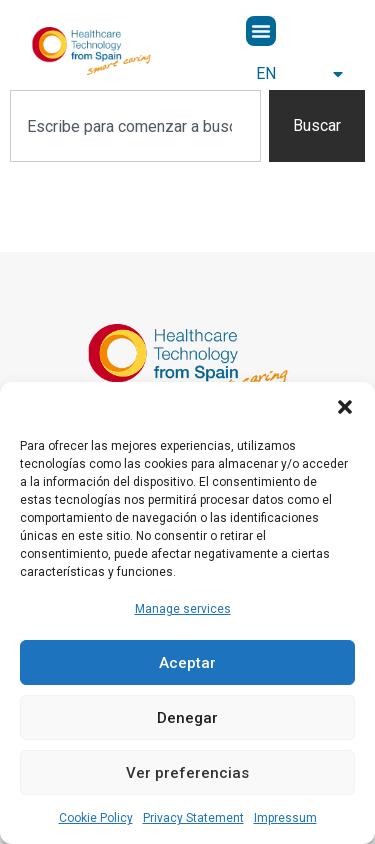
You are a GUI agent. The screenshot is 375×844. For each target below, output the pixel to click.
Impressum (285, 818)
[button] (345, 407)
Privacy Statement (193, 818)
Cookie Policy (96, 818)
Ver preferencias (187, 773)
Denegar (187, 718)
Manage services (183, 609)
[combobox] (135, 126)
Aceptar (187, 663)
